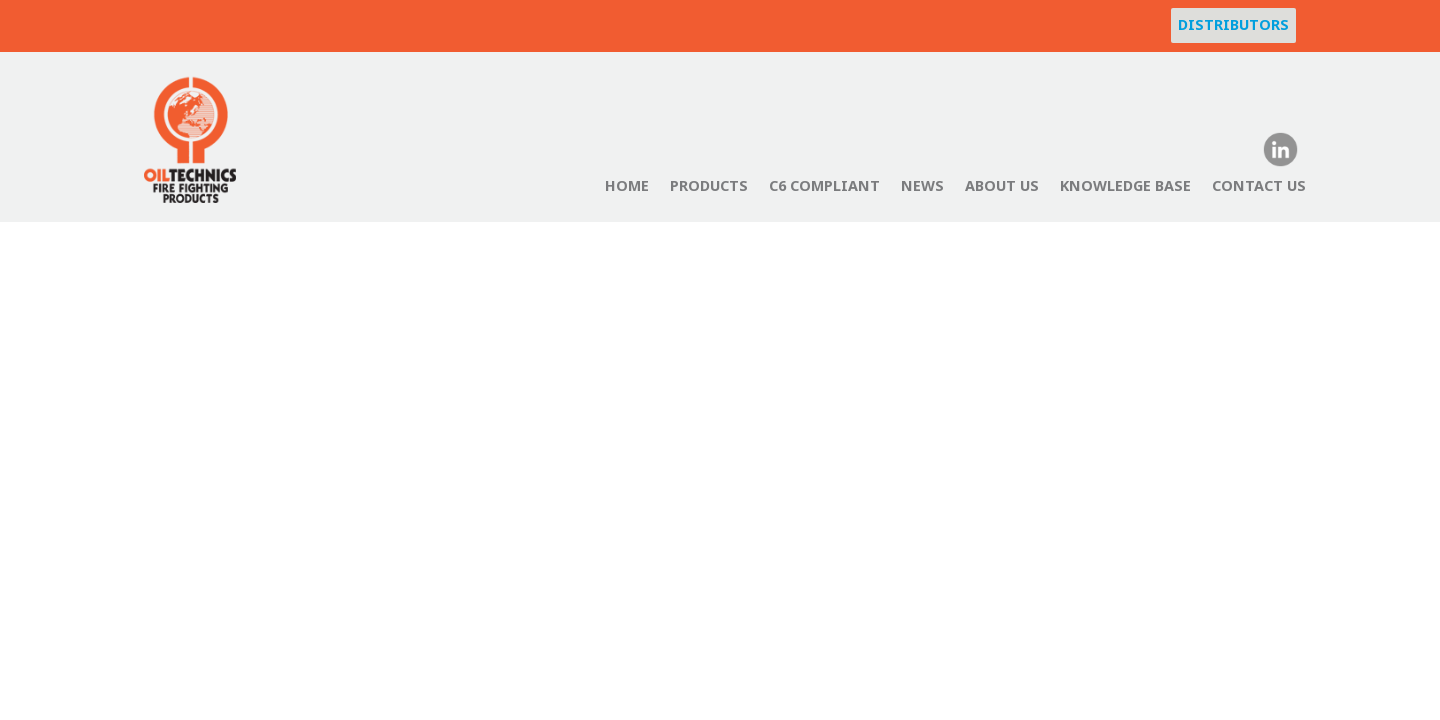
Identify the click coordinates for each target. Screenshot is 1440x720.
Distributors (1233, 24)
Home (627, 185)
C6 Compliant (824, 185)
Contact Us (1259, 185)
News (922, 185)
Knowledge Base (1125, 185)
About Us (1002, 185)
